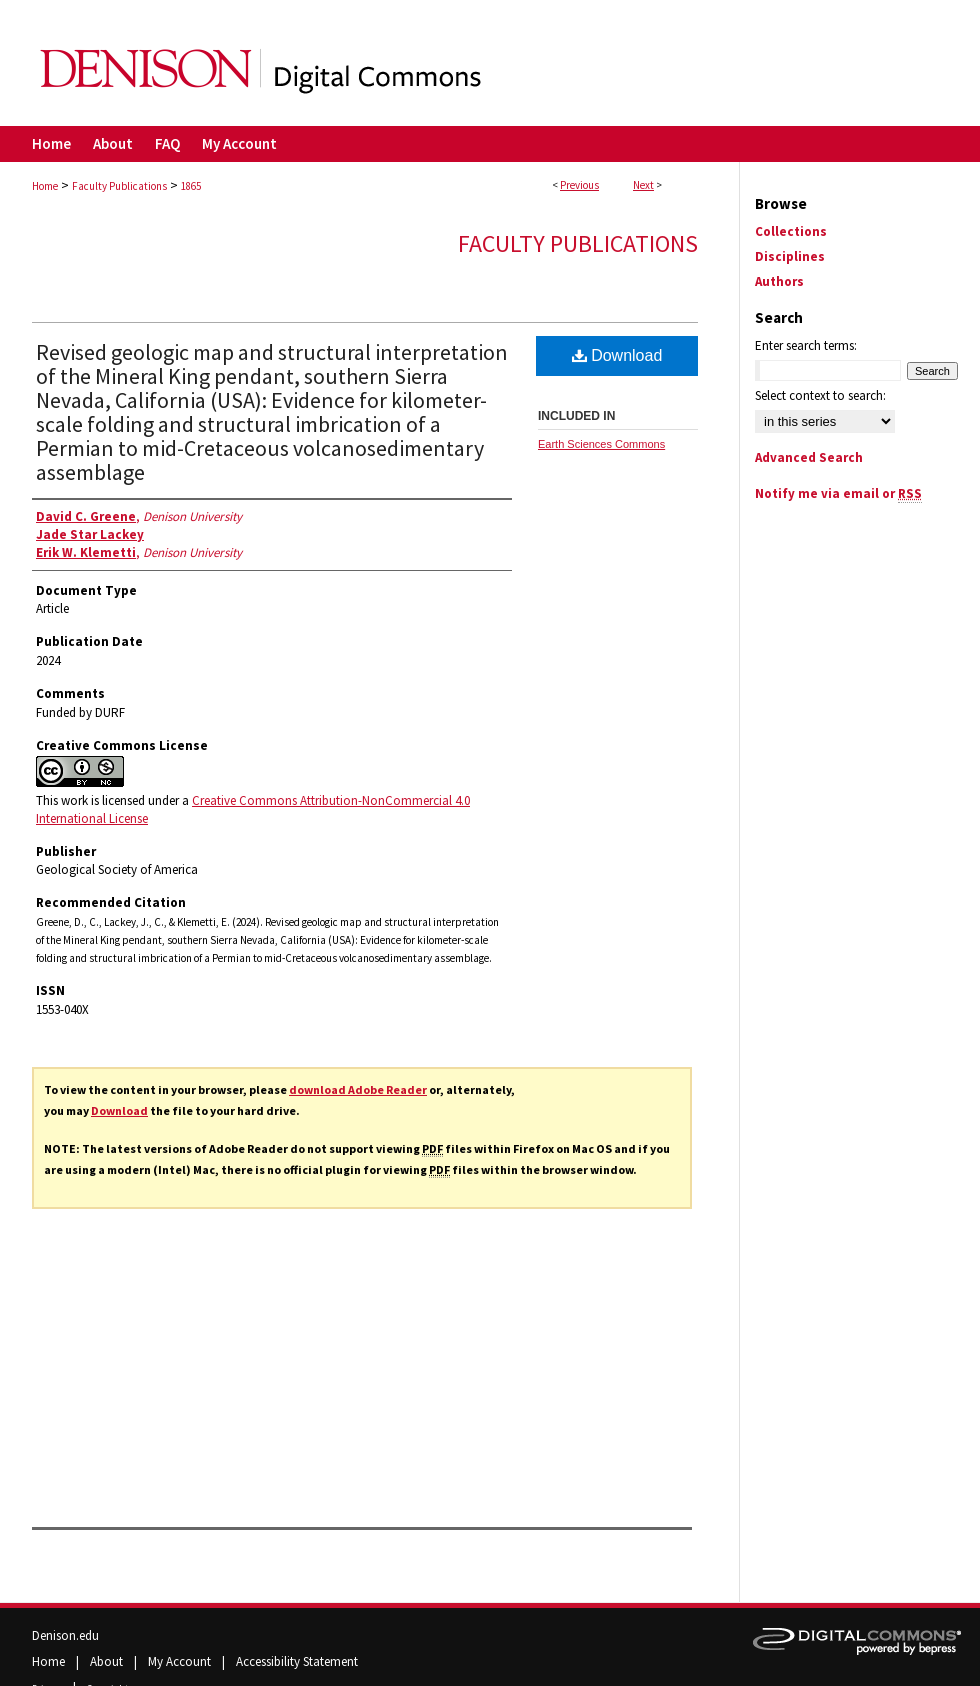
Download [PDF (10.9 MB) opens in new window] (617, 355)
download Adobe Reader (358, 1089)
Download (119, 1110)
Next (643, 185)
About (108, 1661)
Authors (779, 281)
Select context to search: (820, 395)
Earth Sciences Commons (601, 444)
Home (45, 186)
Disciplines (790, 256)
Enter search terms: (806, 345)
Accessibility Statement (297, 1661)
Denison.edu (65, 1635)
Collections (791, 231)
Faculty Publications (119, 186)
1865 (191, 186)
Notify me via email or (838, 493)
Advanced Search (809, 457)
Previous (579, 185)
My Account (181, 1661)
